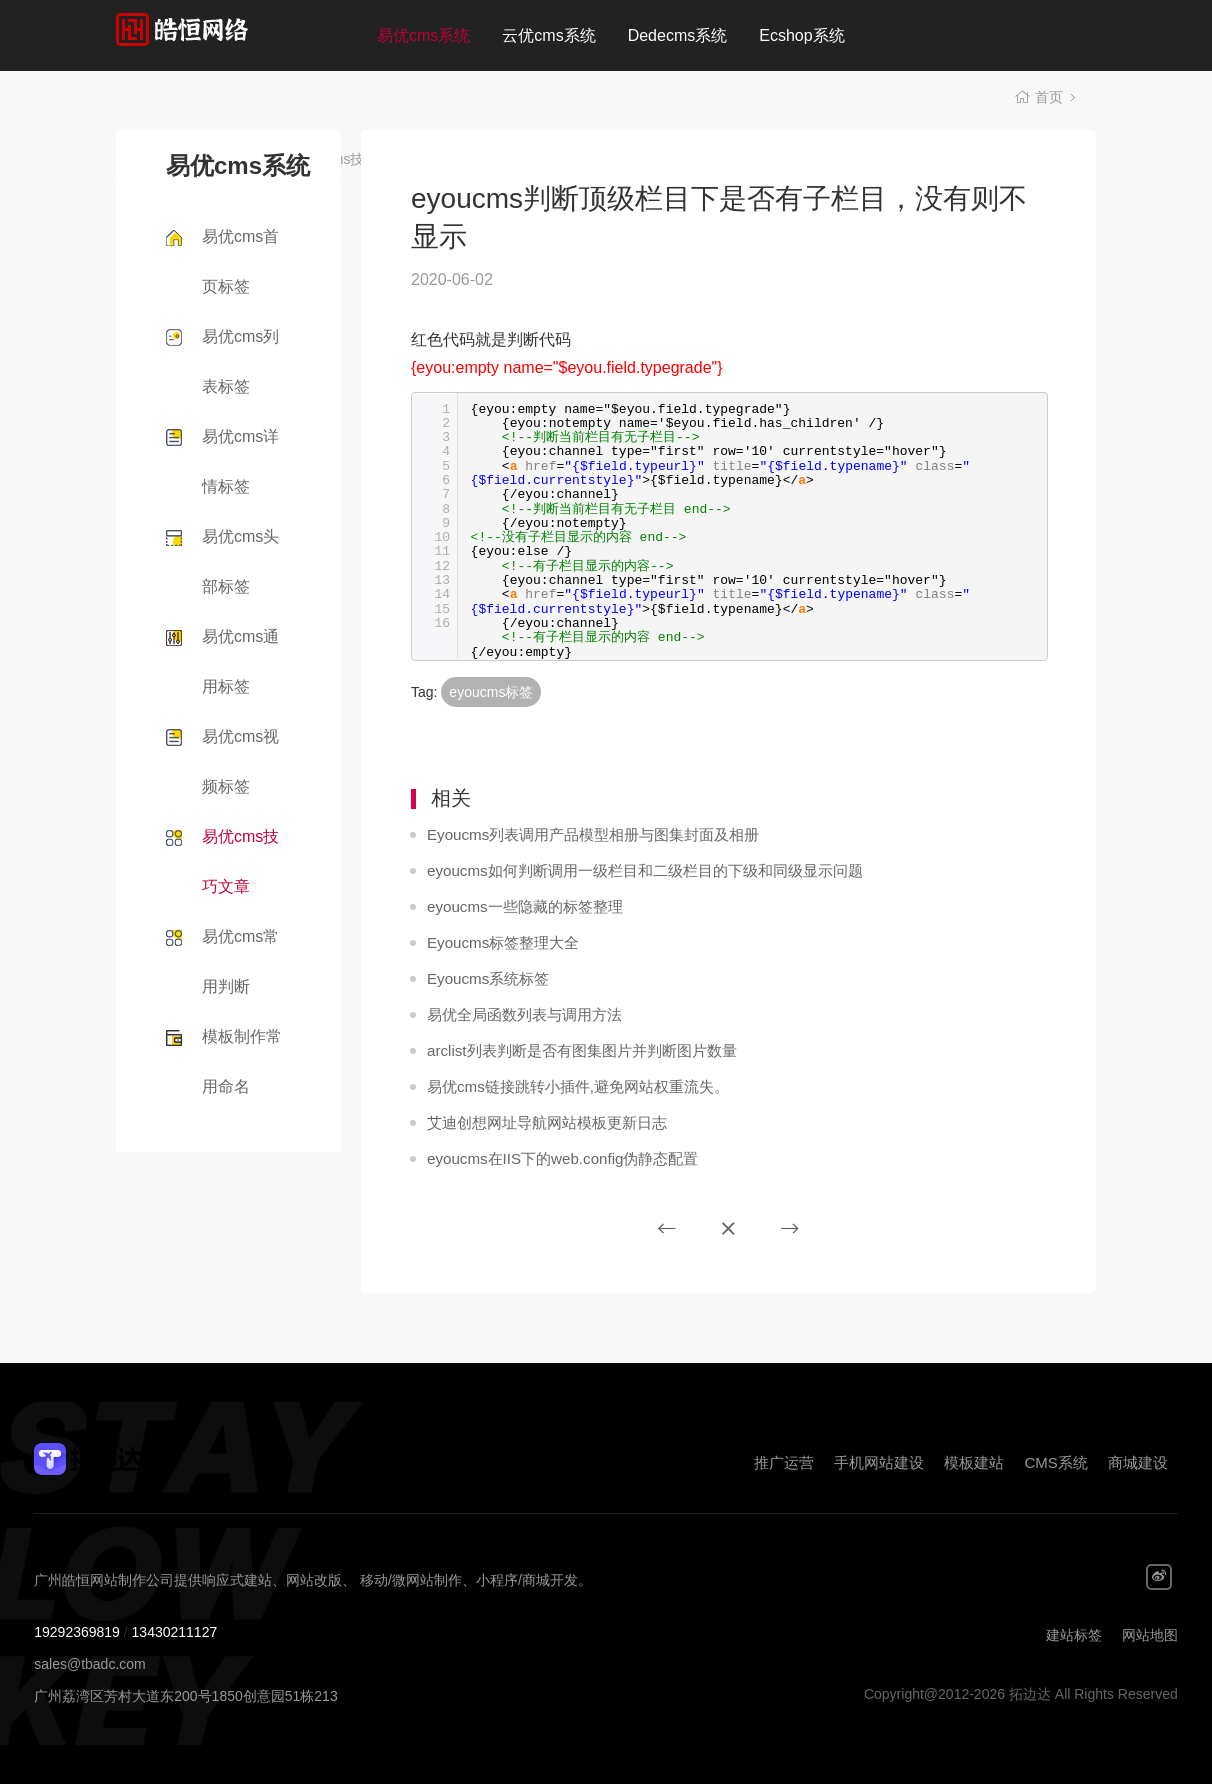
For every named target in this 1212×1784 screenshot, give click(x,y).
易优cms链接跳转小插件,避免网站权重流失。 (568, 1087)
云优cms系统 (548, 35)
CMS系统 (1055, 1462)
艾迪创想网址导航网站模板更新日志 (539, 1123)
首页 (1049, 100)
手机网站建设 (879, 1462)
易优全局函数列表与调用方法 (518, 1015)
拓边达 (238, 35)
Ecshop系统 (801, 35)
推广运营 (784, 1462)
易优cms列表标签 (240, 361)
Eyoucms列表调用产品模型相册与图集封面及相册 (582, 835)
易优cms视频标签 (240, 761)
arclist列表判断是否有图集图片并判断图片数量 (571, 1051)
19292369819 (77, 1632)
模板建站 (974, 1462)
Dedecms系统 (678, 35)
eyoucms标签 (491, 692)
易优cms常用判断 (240, 961)
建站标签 (1074, 1635)
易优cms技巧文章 (240, 861)
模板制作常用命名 (242, 1061)
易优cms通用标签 (240, 661)
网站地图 (1150, 1635)
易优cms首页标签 (240, 261)
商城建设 (1138, 1462)
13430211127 (175, 1632)
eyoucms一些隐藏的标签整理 (518, 907)
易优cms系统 (423, 35)
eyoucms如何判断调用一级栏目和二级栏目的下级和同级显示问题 (630, 871)
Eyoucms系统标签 (484, 979)
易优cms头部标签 (240, 561)
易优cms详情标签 (240, 461)
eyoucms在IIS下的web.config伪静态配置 (553, 1159)
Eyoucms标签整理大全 (498, 943)
